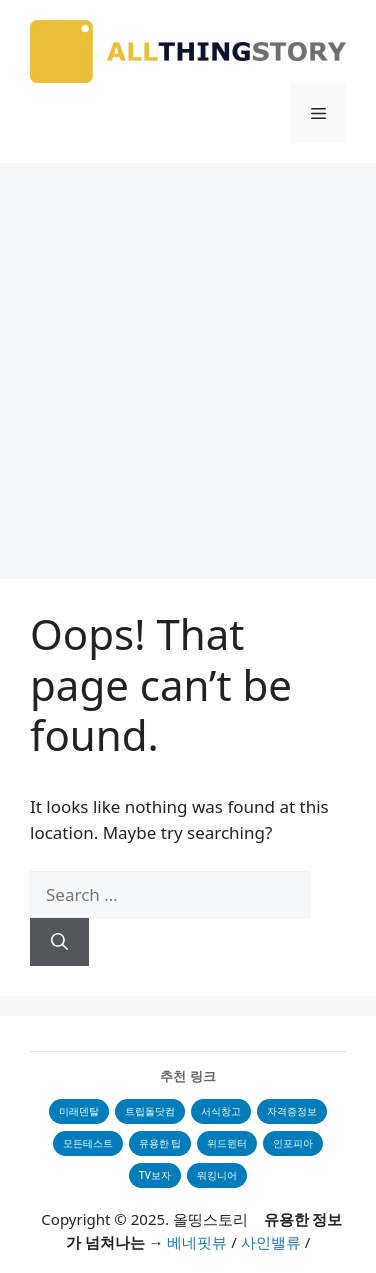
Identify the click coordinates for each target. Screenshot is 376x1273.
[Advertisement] (188, 361)
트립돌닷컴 (150, 1111)
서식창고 (221, 1111)
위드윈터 (227, 1143)
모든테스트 (88, 1143)
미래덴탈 (79, 1111)
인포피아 (293, 1143)
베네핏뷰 (197, 1242)
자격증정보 (292, 1111)
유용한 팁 (160, 1143)
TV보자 (155, 1175)
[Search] (59, 942)
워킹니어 (217, 1175)
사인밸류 (271, 1242)
